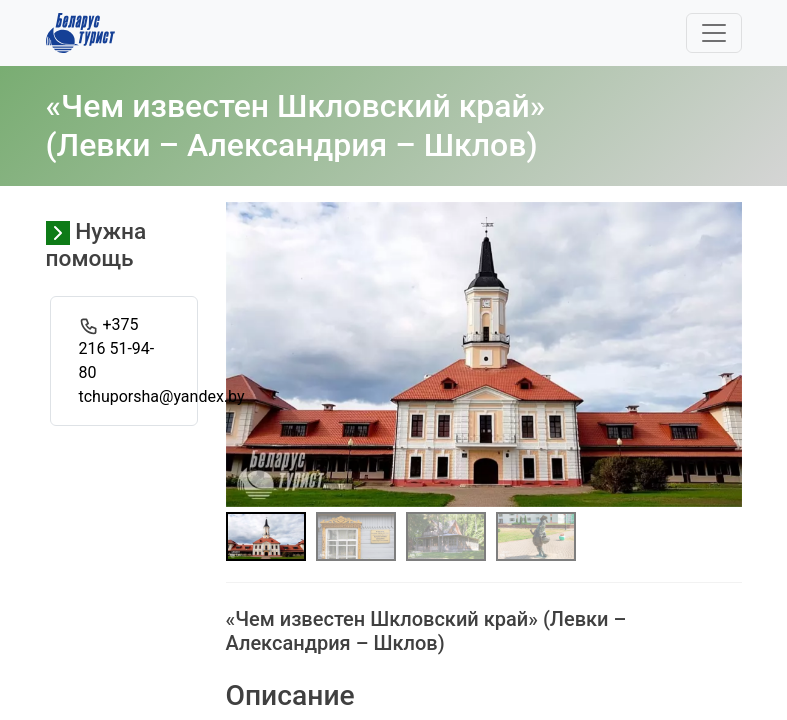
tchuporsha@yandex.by (162, 396)
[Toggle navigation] (714, 33)
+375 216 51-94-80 (117, 348)
